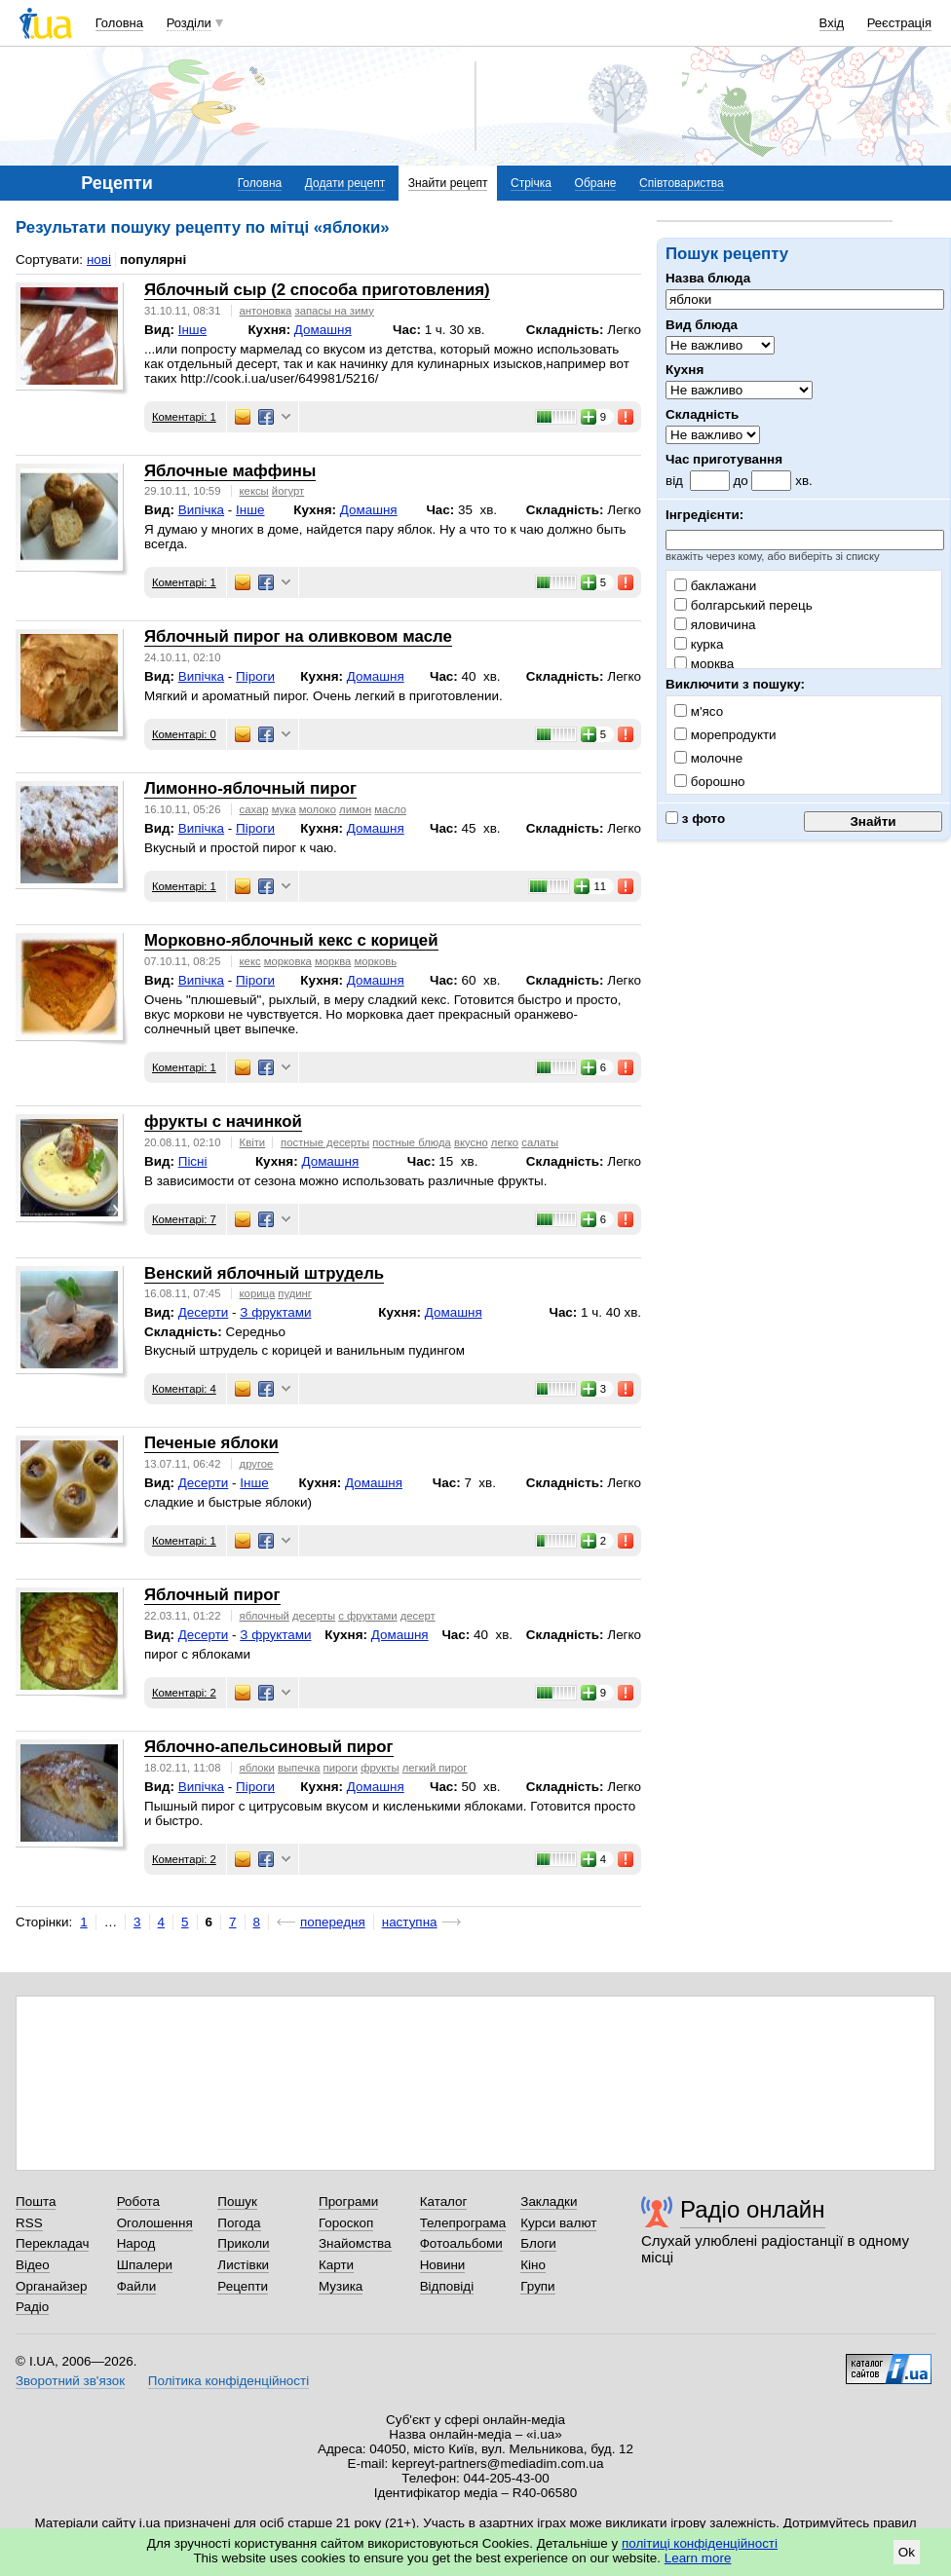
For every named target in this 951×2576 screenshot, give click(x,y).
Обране (596, 183)
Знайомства (355, 2243)
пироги (340, 1767)
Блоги (538, 2243)
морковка (288, 961)
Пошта (36, 2201)
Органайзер (51, 2286)
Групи (537, 2286)
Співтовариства (681, 183)
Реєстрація (899, 23)
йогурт (288, 491)
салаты (539, 1142)
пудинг (295, 1293)
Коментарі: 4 (184, 1389)
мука (284, 809)
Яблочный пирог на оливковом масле (298, 636)
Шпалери (144, 2265)
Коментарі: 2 (184, 1693)
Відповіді (447, 2286)
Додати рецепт (345, 183)
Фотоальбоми (461, 2243)
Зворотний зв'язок (70, 2380)
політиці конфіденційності (700, 2543)
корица (258, 1293)
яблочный (264, 1616)
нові (99, 259)
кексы (254, 491)
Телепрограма (463, 2223)
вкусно (471, 1142)
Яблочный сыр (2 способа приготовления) (317, 289)
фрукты (380, 1767)
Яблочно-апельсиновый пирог (269, 1746)
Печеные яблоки (211, 1443)
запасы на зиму (333, 311)
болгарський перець (743, 605)
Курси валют (558, 2223)
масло (390, 809)
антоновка (266, 311)
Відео (33, 2265)
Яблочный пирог (212, 1595)
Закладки (548, 2201)
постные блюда (411, 1142)
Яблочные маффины (230, 471)
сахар (254, 809)
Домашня (323, 329)
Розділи (189, 23)
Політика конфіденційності (228, 2380)
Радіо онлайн (752, 2209)
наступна (409, 1922)
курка (698, 644)
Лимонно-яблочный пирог (250, 788)
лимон (355, 809)
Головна (119, 23)
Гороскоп (346, 2223)
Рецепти (242, 2286)
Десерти (203, 1312)
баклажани (715, 586)
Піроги (255, 676)
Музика (340, 2286)
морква (704, 663)
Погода (238, 2223)
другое (257, 1464)
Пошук (237, 2201)
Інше (192, 329)
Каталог (444, 2201)
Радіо (32, 2306)
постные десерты (325, 1142)
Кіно (533, 2265)
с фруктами (367, 1616)
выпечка (299, 1767)
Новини (443, 2265)
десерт (418, 1616)
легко (504, 1142)
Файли (137, 2286)
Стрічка (531, 183)
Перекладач (52, 2243)
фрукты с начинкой (223, 1121)
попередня (332, 1922)
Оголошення (155, 2223)
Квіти (253, 1142)
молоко (317, 809)
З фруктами (275, 1312)
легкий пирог (435, 1767)
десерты (313, 1616)
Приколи (243, 2243)
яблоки (257, 1767)
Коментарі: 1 (184, 417)
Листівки (243, 2265)
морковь (376, 961)
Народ (136, 2243)
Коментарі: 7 (184, 1219)
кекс (250, 961)
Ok (906, 2552)
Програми (348, 2201)
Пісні (193, 1161)
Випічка (201, 510)
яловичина (715, 624)
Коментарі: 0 (184, 734)
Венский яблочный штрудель (264, 1273)
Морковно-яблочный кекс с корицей (291, 940)
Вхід (832, 23)
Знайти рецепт (448, 183)
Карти (336, 2265)
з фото (695, 818)
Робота (138, 2201)
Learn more (698, 2558)
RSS (29, 2223)
